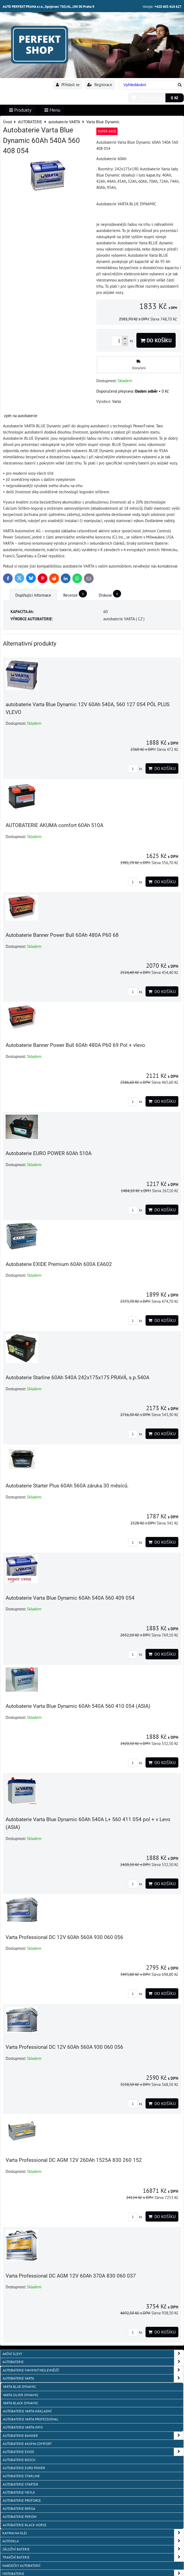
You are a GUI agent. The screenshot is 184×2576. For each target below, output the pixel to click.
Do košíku (156, 340)
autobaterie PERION (20, 2516)
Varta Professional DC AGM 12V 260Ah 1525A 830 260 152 (74, 2160)
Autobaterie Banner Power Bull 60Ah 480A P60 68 (62, 935)
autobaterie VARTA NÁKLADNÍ (27, 2411)
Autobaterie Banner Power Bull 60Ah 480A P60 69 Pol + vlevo (75, 1045)
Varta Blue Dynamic (19, 2386)
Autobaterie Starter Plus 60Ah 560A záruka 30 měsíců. (67, 1486)
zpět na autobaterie (20, 415)
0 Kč (174, 97)
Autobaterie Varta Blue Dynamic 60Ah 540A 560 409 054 (70, 1598)
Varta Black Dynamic (20, 2403)
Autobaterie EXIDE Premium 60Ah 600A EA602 (59, 1264)
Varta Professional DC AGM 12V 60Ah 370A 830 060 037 (71, 2276)
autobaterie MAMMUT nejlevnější (93, 2370)
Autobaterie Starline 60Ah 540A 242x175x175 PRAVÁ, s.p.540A (77, 1377)
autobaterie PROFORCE (22, 2500)
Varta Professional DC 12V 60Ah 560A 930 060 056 (64, 1937)
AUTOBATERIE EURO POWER (24, 2468)
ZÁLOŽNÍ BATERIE (93, 2549)
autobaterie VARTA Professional (31, 2419)
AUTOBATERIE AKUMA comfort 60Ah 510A (54, 825)
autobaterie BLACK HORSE (25, 2525)
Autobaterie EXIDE (93, 2452)
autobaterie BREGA (19, 2508)
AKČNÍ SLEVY (93, 2354)
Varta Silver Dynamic (20, 2395)
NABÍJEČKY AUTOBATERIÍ (21, 2565)
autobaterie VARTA (93, 2378)
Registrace (99, 84)
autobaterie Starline (21, 2476)
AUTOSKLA (93, 2541)
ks (135, 768)
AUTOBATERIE (93, 2362)
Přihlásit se (68, 84)
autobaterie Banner (93, 2436)
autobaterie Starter (20, 2484)
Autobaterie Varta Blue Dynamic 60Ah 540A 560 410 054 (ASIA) (78, 1706)
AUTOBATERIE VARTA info (23, 2427)
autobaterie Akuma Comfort (27, 2443)
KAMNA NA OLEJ (93, 2533)
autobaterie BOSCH (19, 2460)
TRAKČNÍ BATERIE (93, 2557)
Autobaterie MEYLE (19, 2492)
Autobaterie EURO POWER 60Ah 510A (48, 1153)
